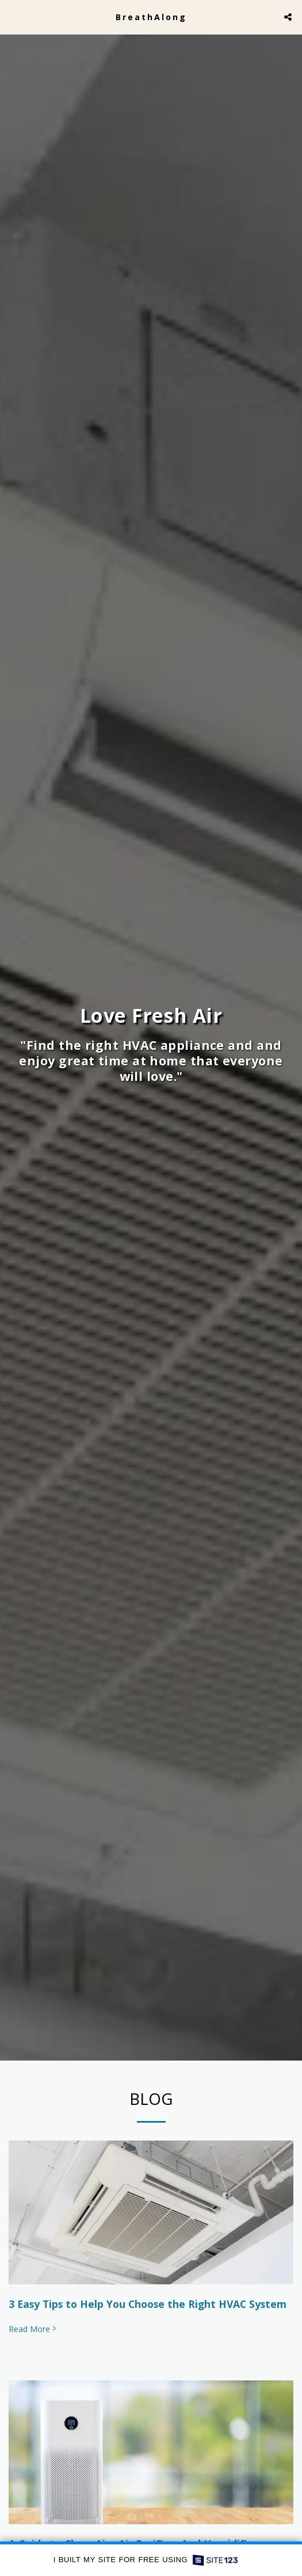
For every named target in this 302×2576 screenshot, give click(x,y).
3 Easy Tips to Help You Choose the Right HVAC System (147, 2309)
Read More (33, 2335)
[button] (12, 16)
